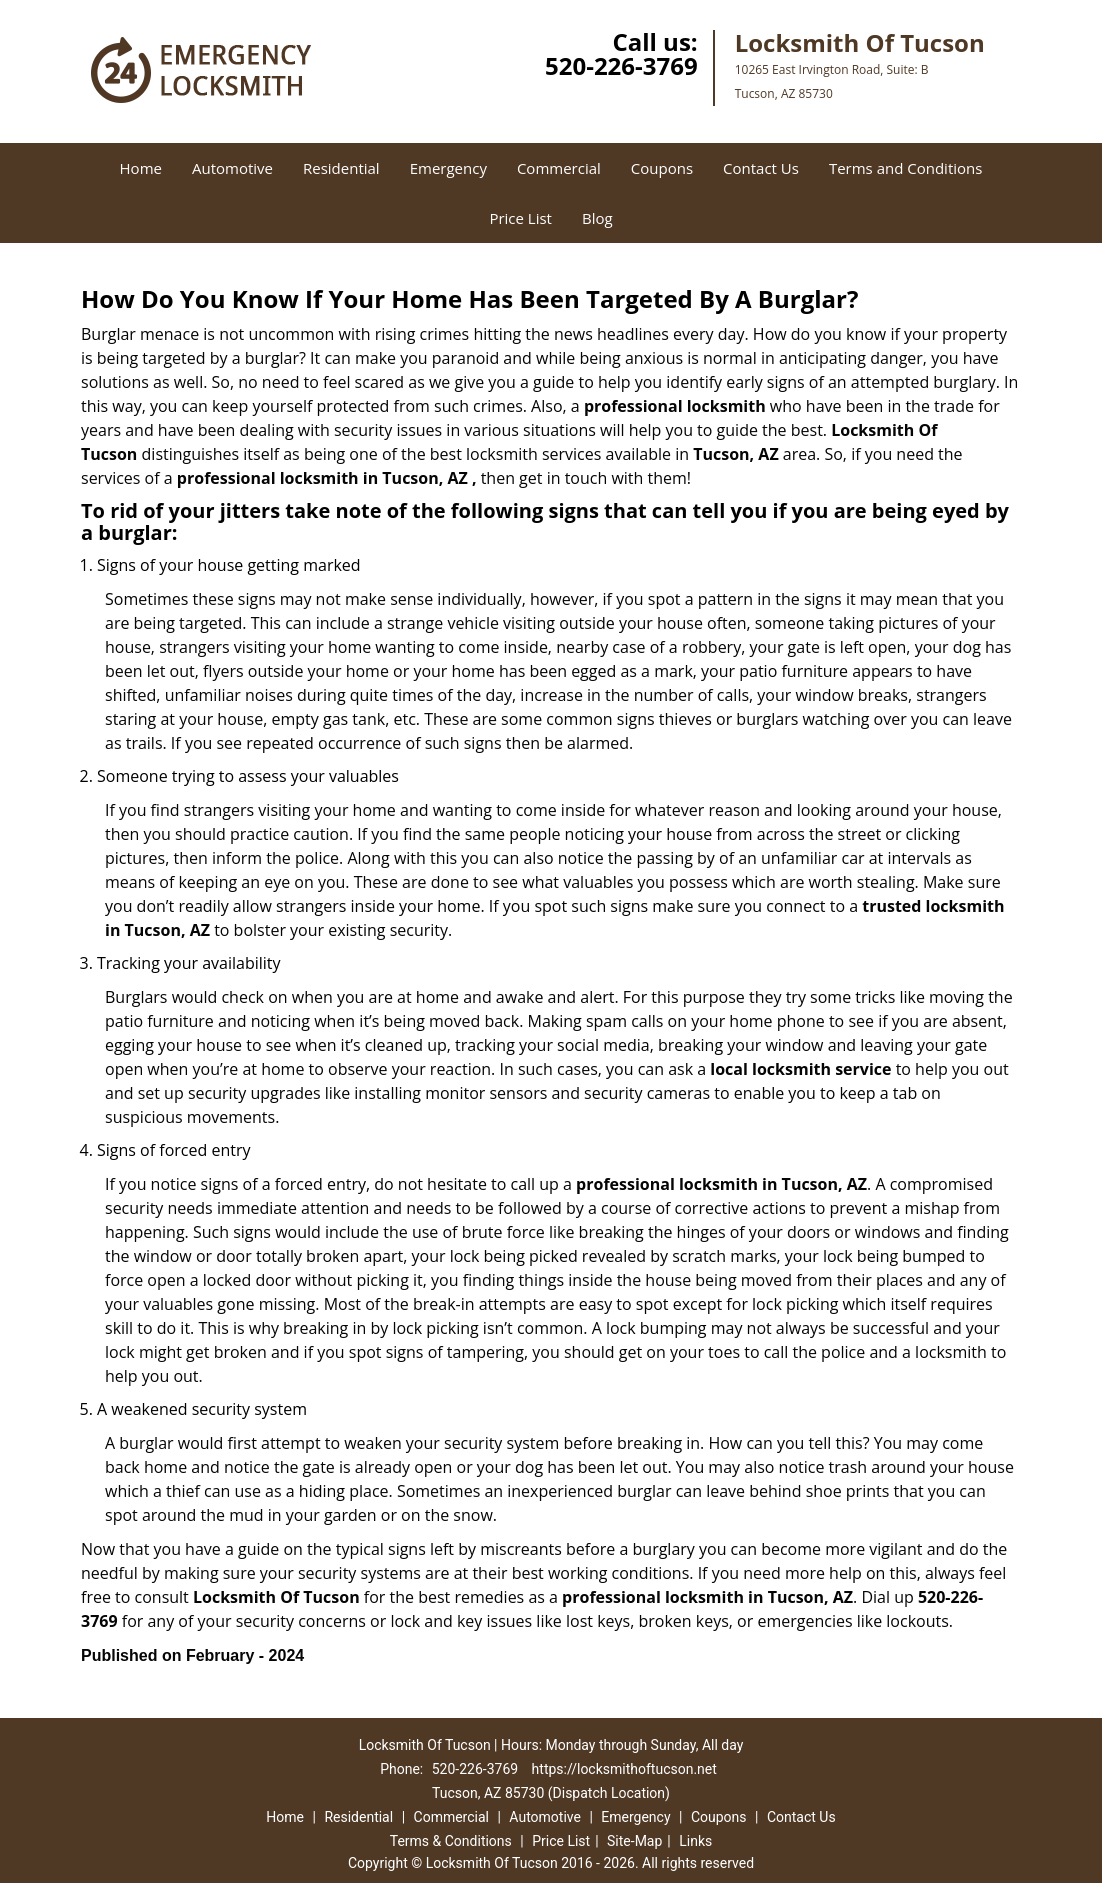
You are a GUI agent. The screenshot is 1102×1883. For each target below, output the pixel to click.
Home (141, 168)
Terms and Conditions (906, 168)
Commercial (559, 168)
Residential (341, 168)
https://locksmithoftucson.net (624, 1769)
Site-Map (634, 1841)
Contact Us (761, 168)
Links (695, 1841)
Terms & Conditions (451, 1841)
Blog (597, 218)
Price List (520, 218)
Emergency (448, 168)
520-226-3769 (621, 65)
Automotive (232, 168)
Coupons (662, 168)
